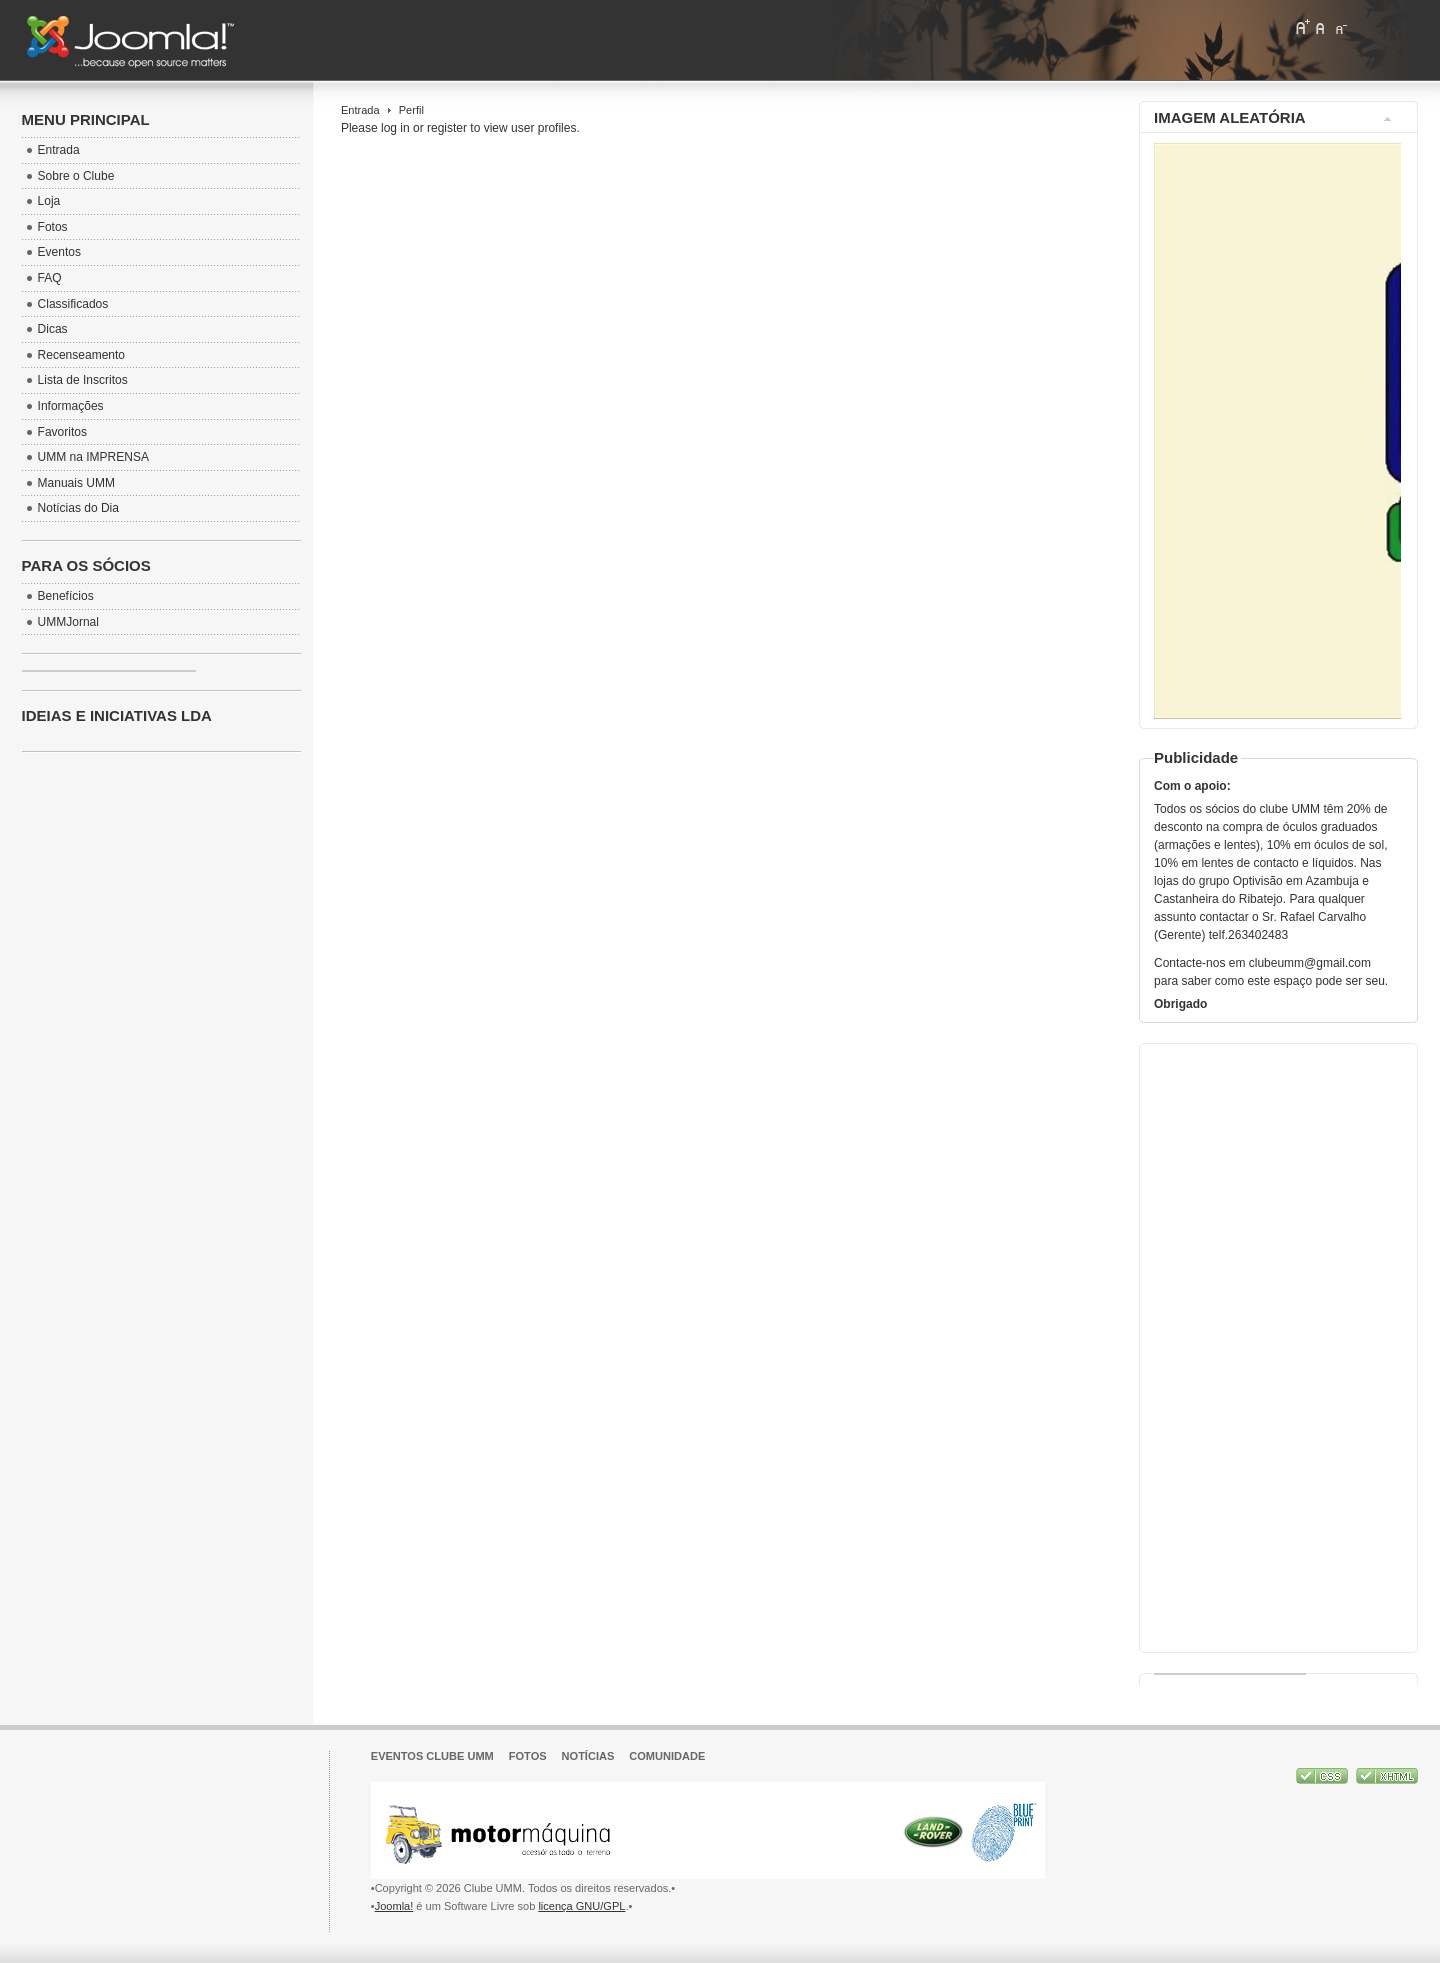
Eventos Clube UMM (432, 1756)
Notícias (588, 1756)
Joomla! (394, 1906)
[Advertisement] (1276, 1343)
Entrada (360, 110)
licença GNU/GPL (581, 1906)
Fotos (528, 1756)
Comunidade (667, 1756)
